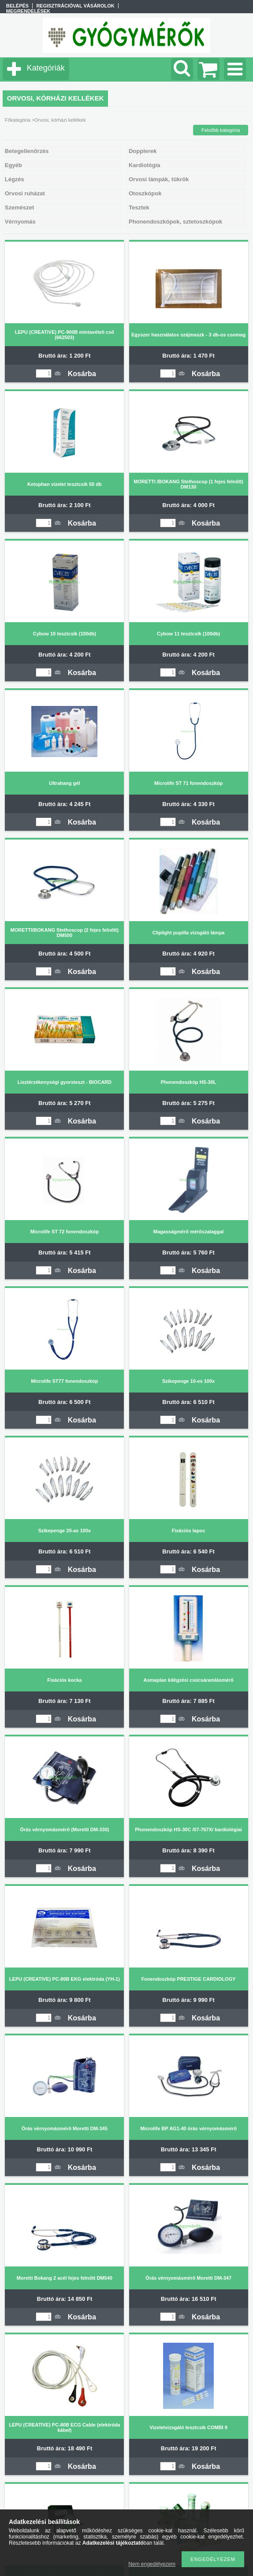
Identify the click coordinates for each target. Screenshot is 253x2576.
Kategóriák (46, 67)
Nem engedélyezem (151, 2564)
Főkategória (17, 120)
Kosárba (82, 373)
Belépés (17, 5)
